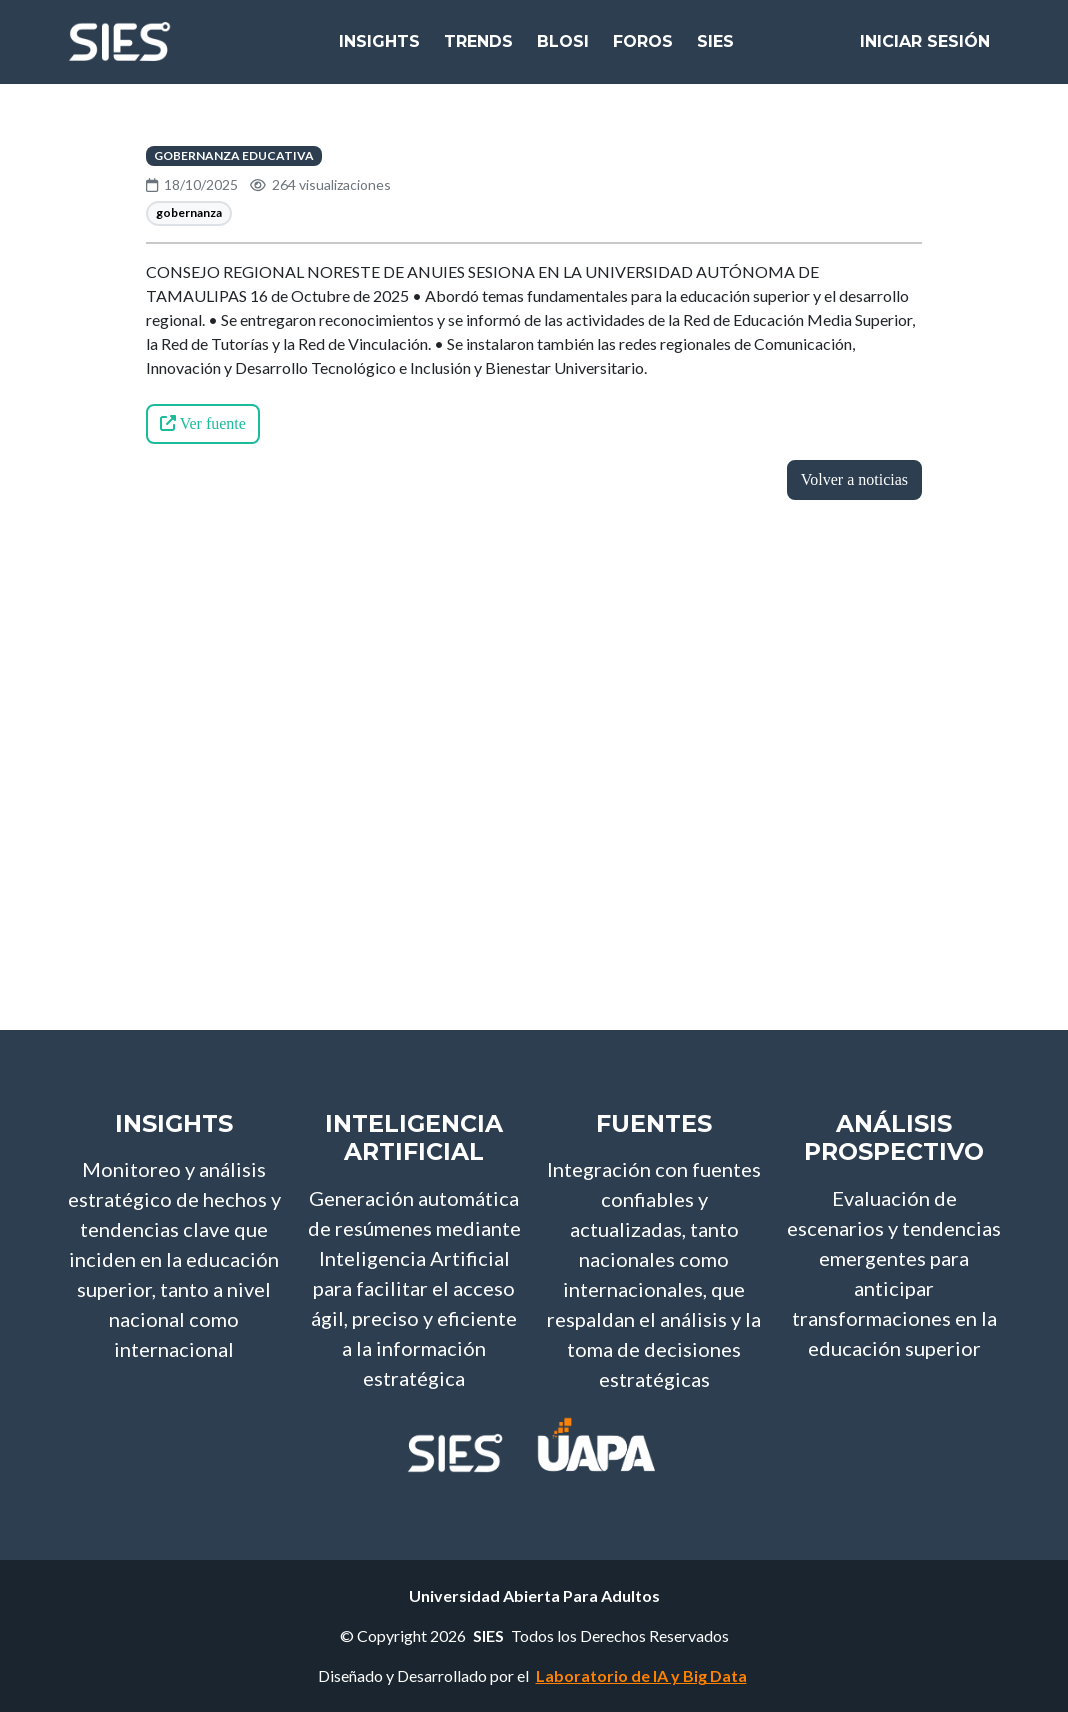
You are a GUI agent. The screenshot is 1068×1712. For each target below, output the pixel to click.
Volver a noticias (854, 479)
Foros (643, 49)
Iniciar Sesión (925, 49)
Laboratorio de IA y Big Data (641, 1675)
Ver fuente (203, 423)
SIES (715, 49)
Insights (379, 49)
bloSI (563, 49)
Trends (478, 49)
